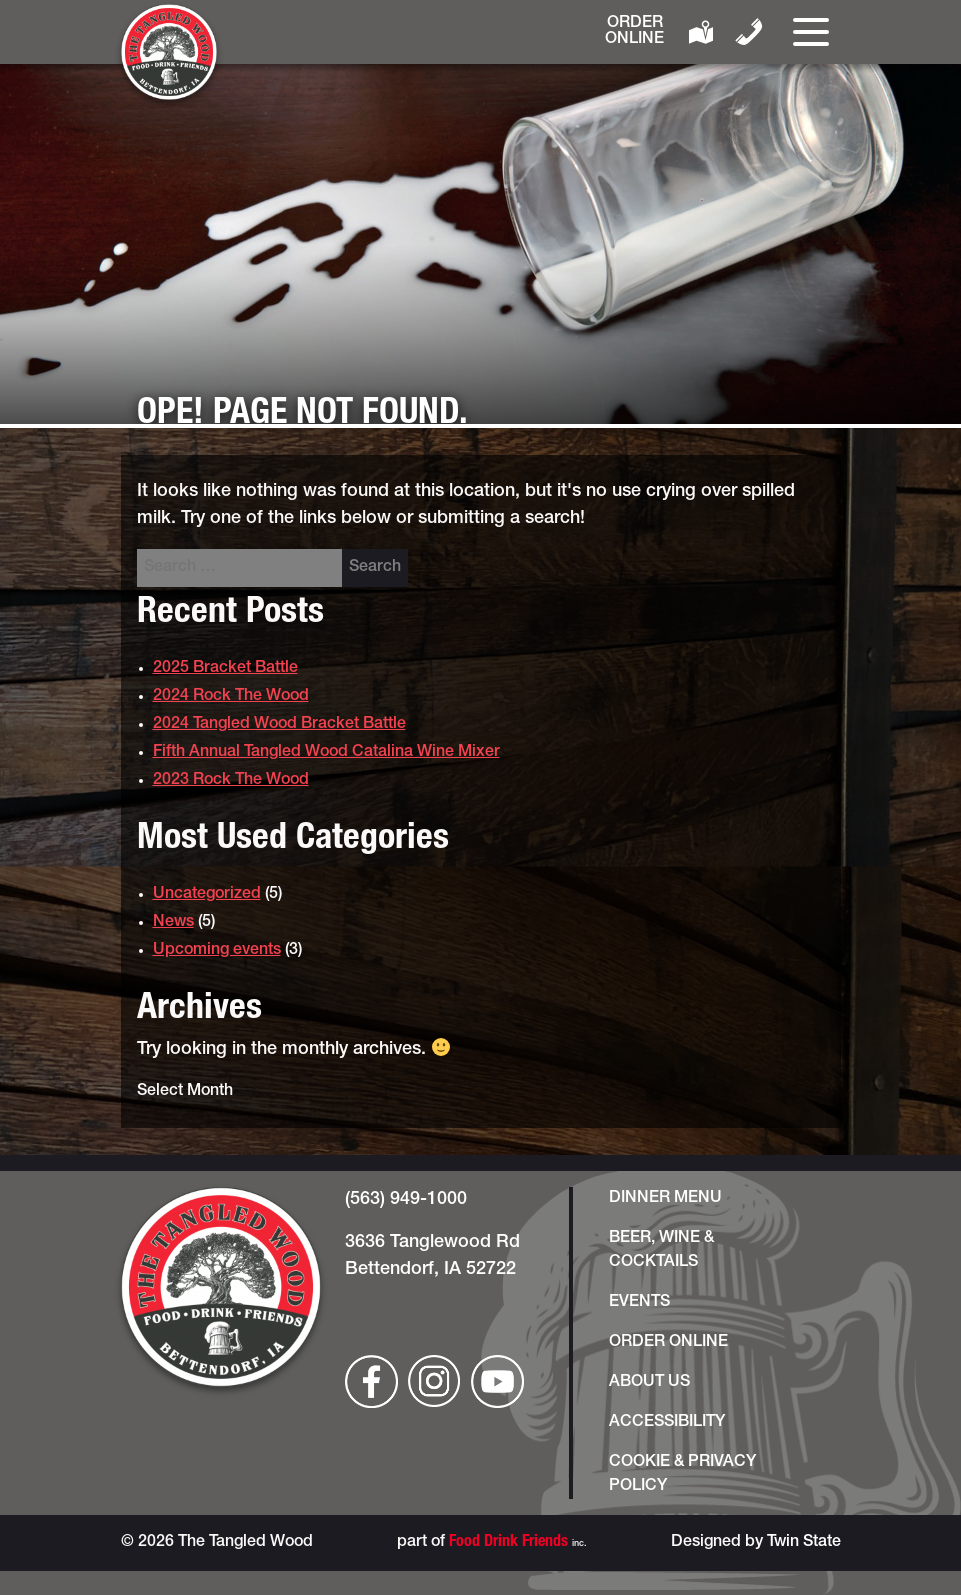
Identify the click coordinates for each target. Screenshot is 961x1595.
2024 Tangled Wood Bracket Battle (279, 725)
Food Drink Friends (508, 1543)
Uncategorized (207, 895)
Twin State (804, 1543)
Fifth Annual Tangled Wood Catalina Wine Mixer (326, 753)
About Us (649, 1383)
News (173, 923)
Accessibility (667, 1423)
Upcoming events (217, 951)
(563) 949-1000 (406, 1200)
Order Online (634, 32)
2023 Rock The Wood (231, 781)
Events (639, 1303)
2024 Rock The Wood (231, 697)
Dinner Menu (665, 1199)
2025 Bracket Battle (225, 669)
